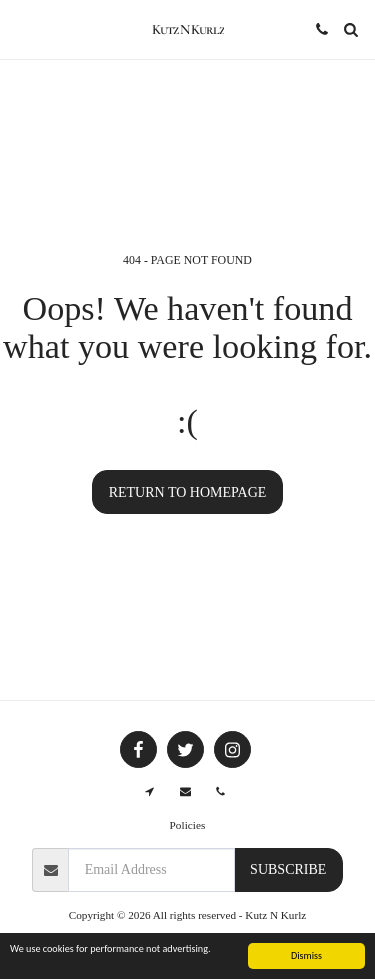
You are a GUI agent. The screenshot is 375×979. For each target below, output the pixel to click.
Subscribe (288, 869)
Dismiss (306, 956)
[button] (22, 29)
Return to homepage (188, 492)
